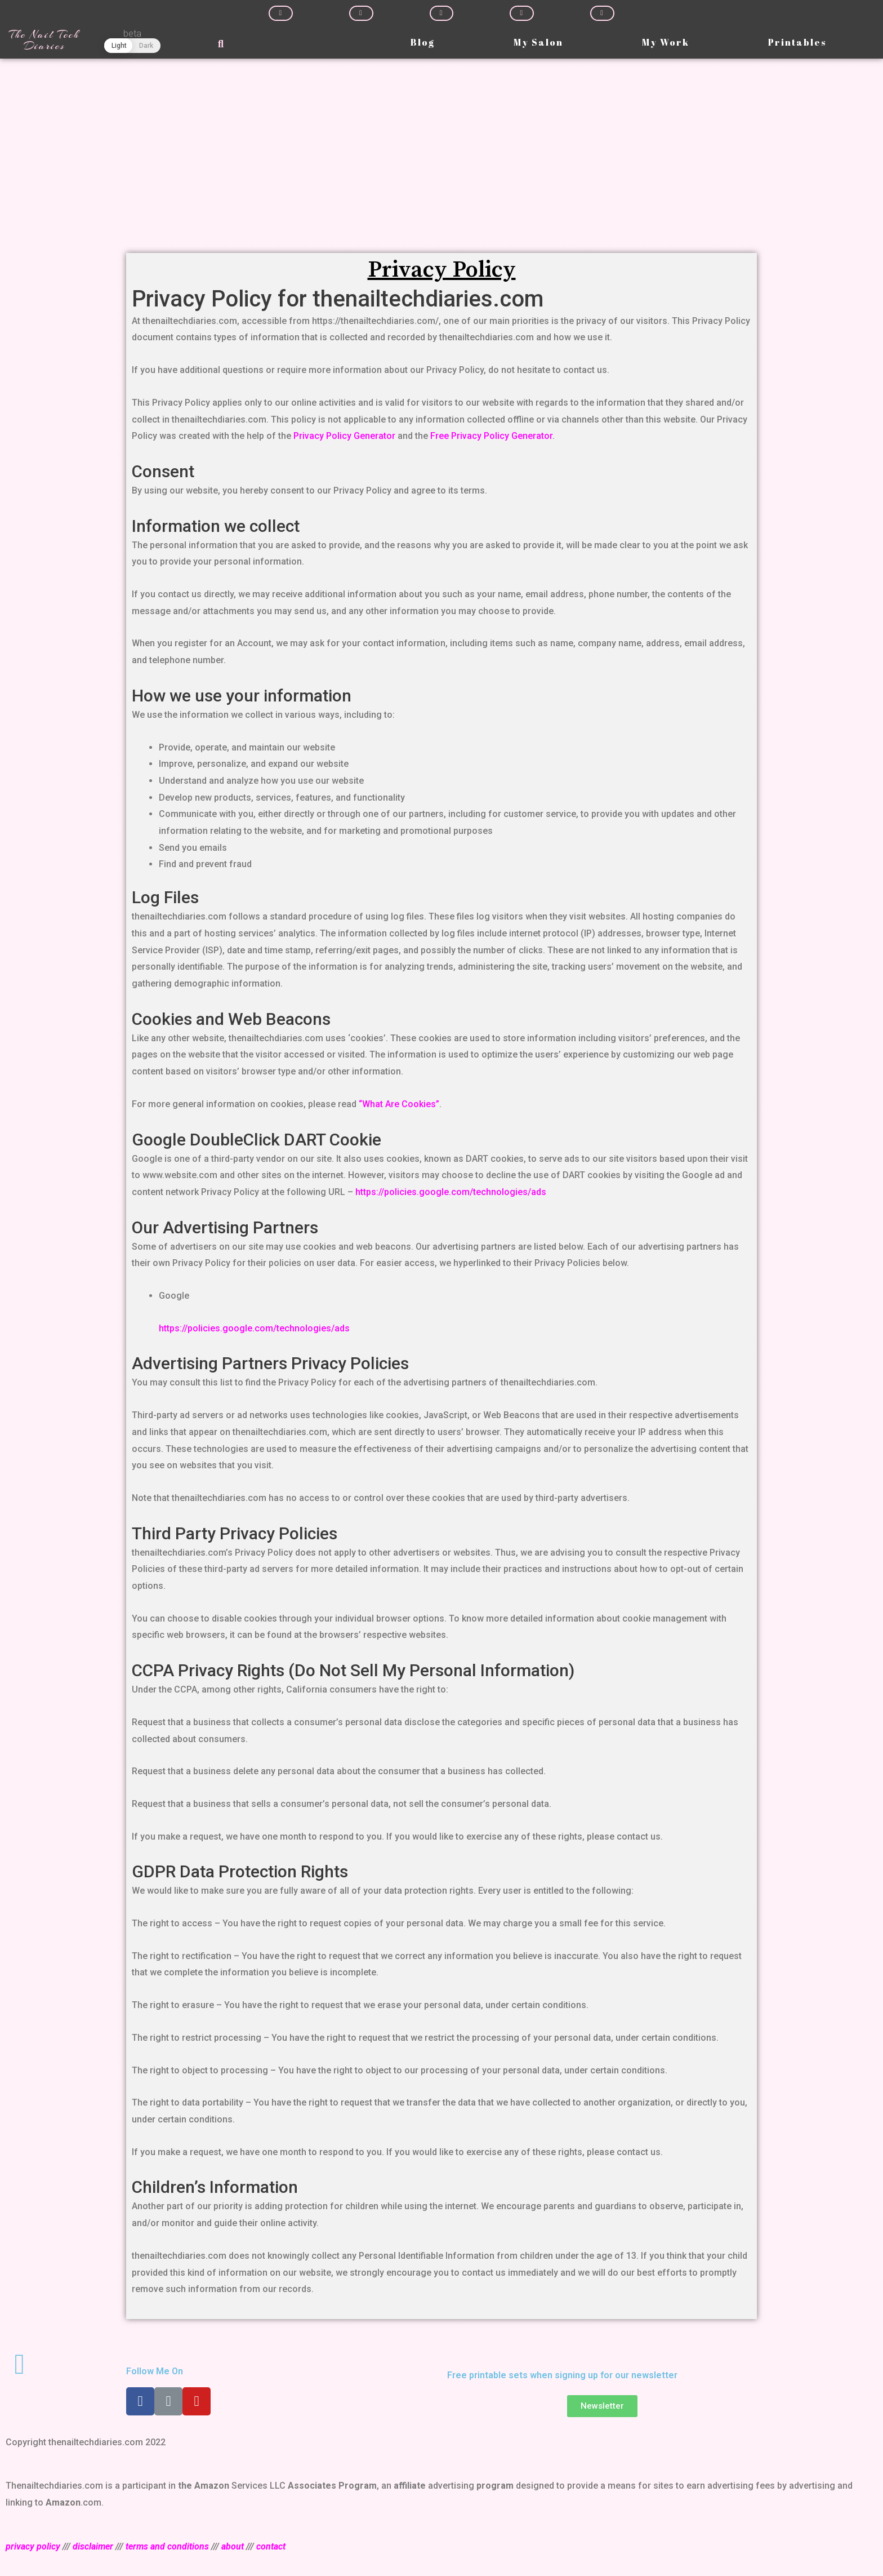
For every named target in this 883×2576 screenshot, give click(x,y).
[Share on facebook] (281, 13)
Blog (423, 42)
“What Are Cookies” (399, 1104)
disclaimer (93, 2546)
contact (271, 2546)
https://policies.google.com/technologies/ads (450, 1192)
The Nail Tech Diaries (44, 40)
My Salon (538, 42)
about (232, 2546)
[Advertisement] (441, 143)
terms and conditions (167, 2546)
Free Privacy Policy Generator (491, 435)
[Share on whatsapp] (602, 13)
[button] (602, 2406)
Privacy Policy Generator (344, 435)
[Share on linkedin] (442, 13)
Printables (797, 42)
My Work (665, 42)
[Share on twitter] (361, 13)
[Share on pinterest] (522, 13)
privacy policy (33, 2546)
